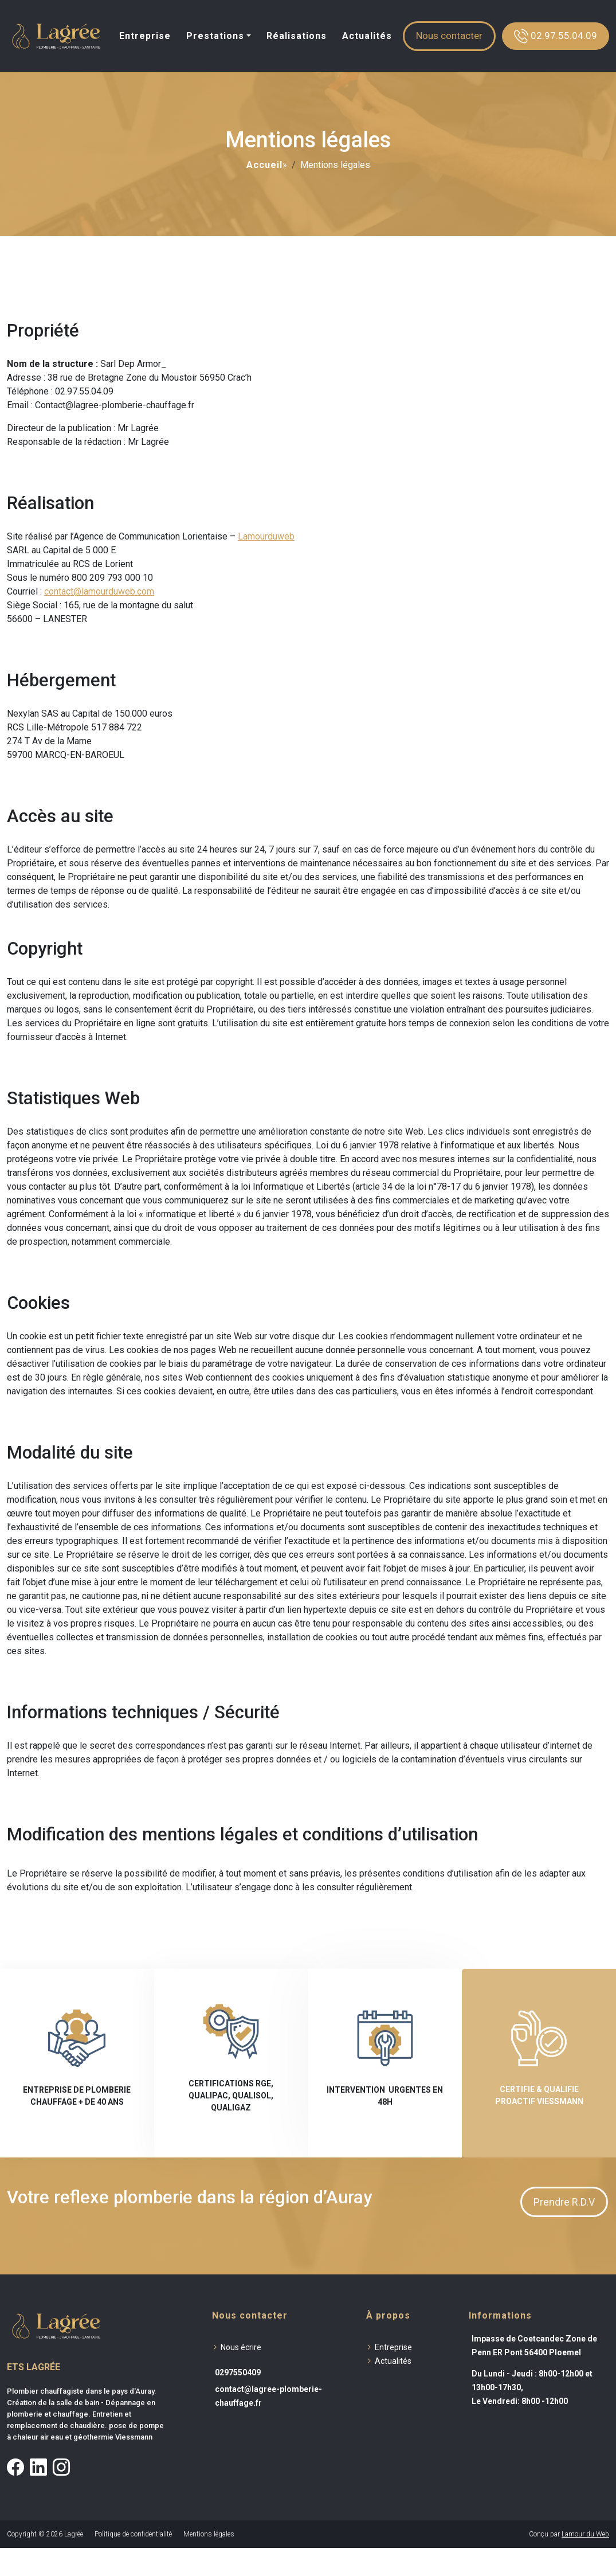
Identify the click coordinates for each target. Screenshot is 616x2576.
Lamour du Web (585, 2534)
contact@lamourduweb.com (99, 591)
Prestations (215, 35)
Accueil (264, 164)
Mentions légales (208, 2534)
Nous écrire (241, 2347)
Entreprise (145, 35)
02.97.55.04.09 (555, 36)
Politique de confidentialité (133, 2534)
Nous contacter (449, 35)
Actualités (367, 35)
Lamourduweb (266, 536)
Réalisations (296, 35)
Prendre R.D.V (564, 2202)
